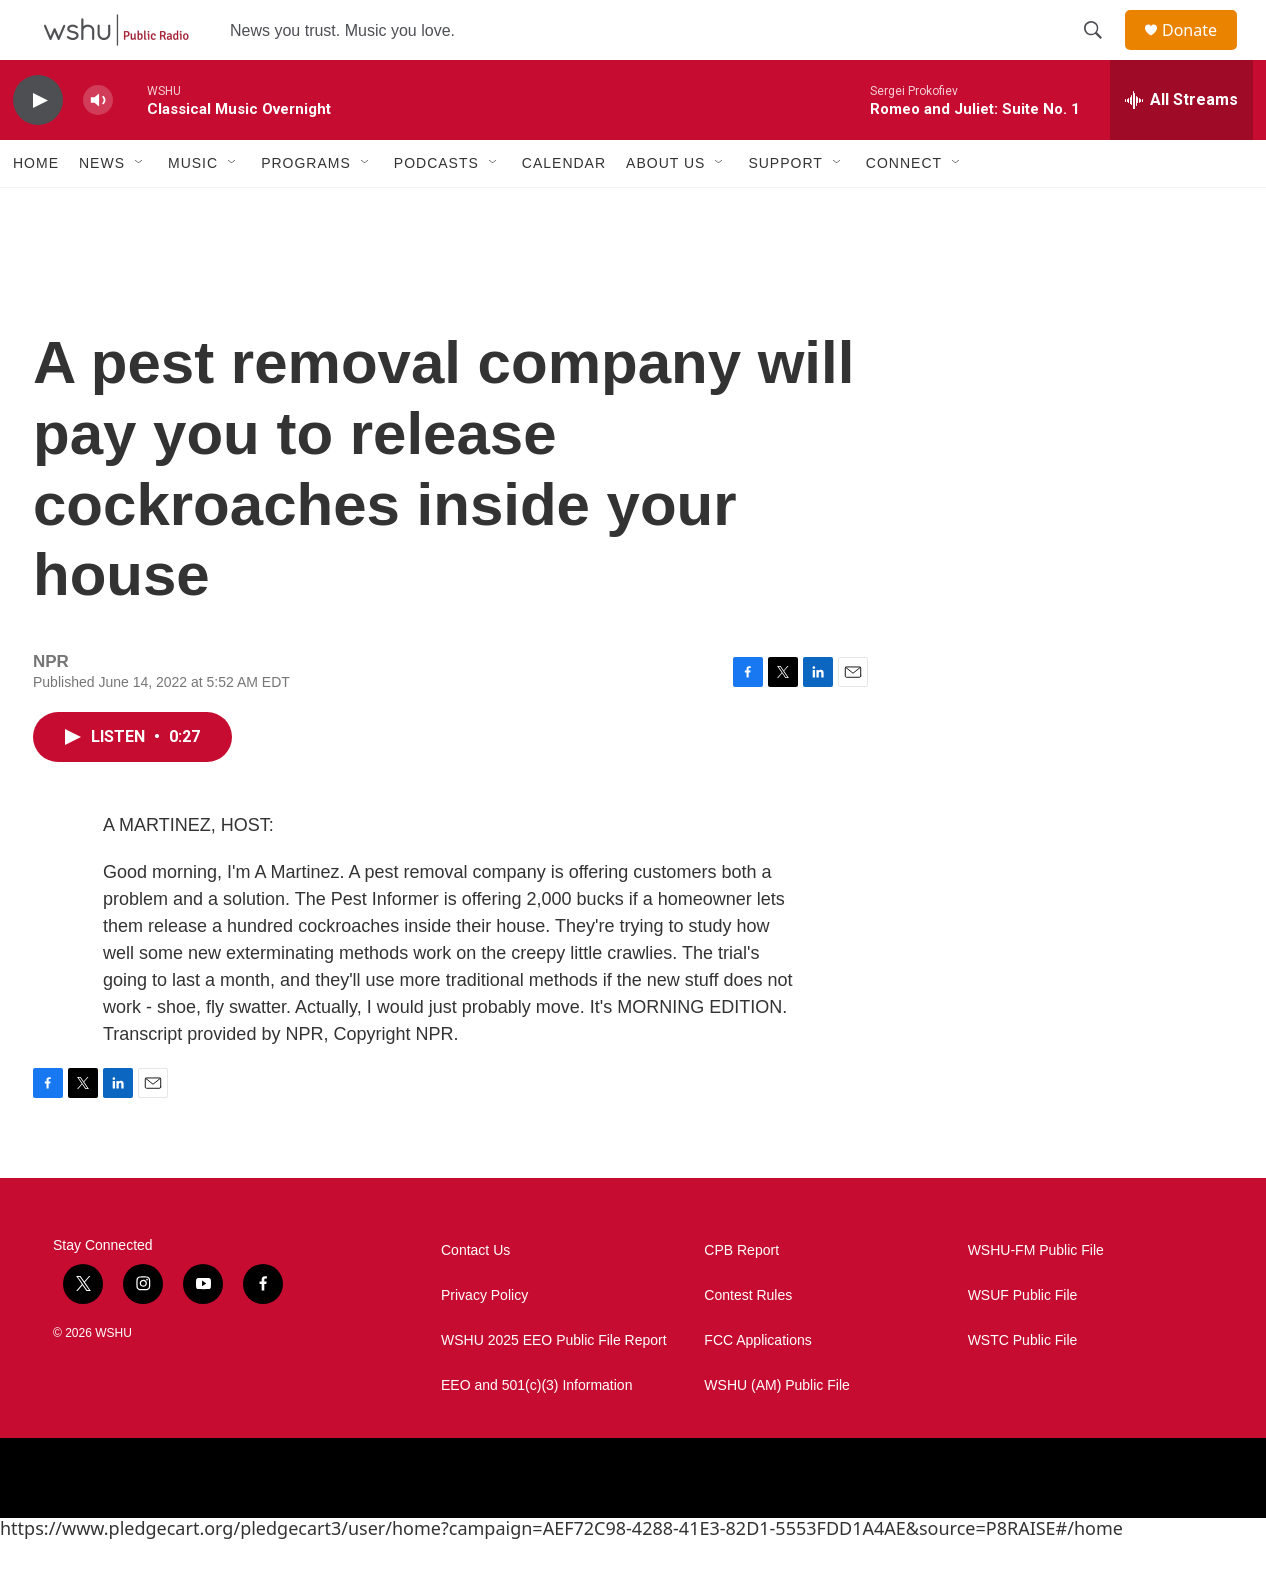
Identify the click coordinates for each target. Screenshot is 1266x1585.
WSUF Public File (1023, 1340)
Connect (904, 208)
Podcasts (436, 208)
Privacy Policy (484, 1340)
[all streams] (1181, 145)
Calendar (564, 208)
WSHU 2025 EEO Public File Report (554, 1385)
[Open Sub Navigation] (140, 208)
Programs (306, 208)
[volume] (98, 145)
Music (193, 208)
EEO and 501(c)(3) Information (536, 1430)
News (102, 208)
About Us (665, 208)
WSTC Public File (1023, 1385)
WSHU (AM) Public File (776, 1430)
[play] (38, 145)
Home (36, 208)
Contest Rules (748, 1340)
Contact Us (475, 1295)
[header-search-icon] (1102, 53)
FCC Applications (757, 1385)
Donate (1202, 52)
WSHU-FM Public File (1036, 1295)
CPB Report (741, 1295)
